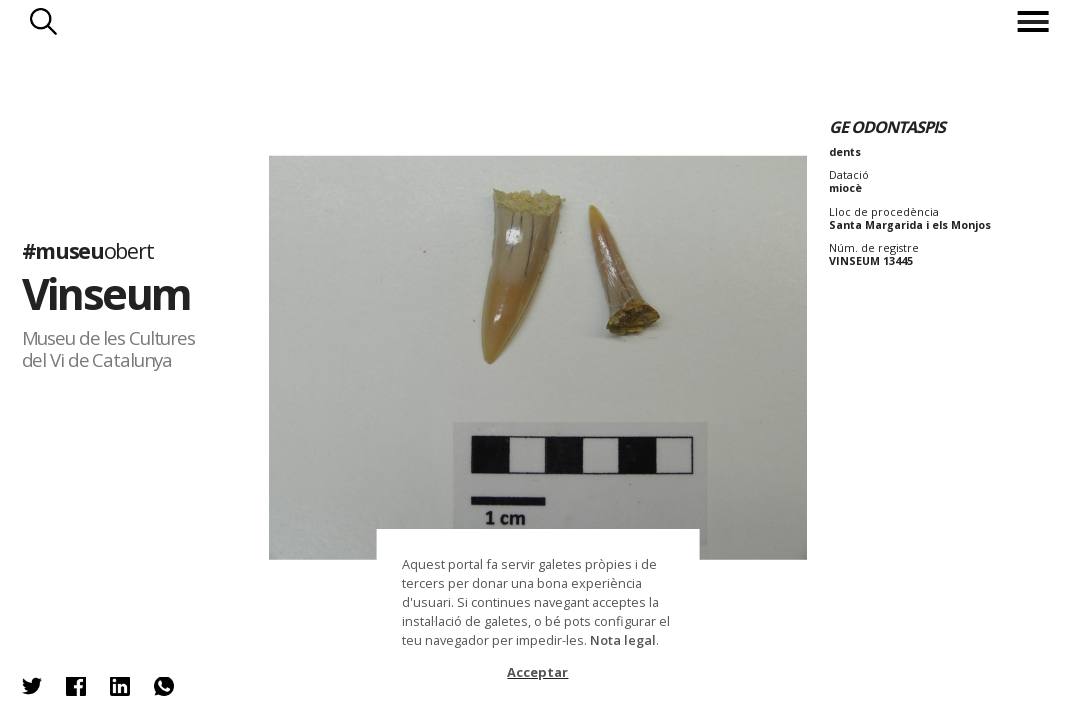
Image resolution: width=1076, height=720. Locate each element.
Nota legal (623, 640)
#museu (88, 250)
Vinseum (106, 294)
